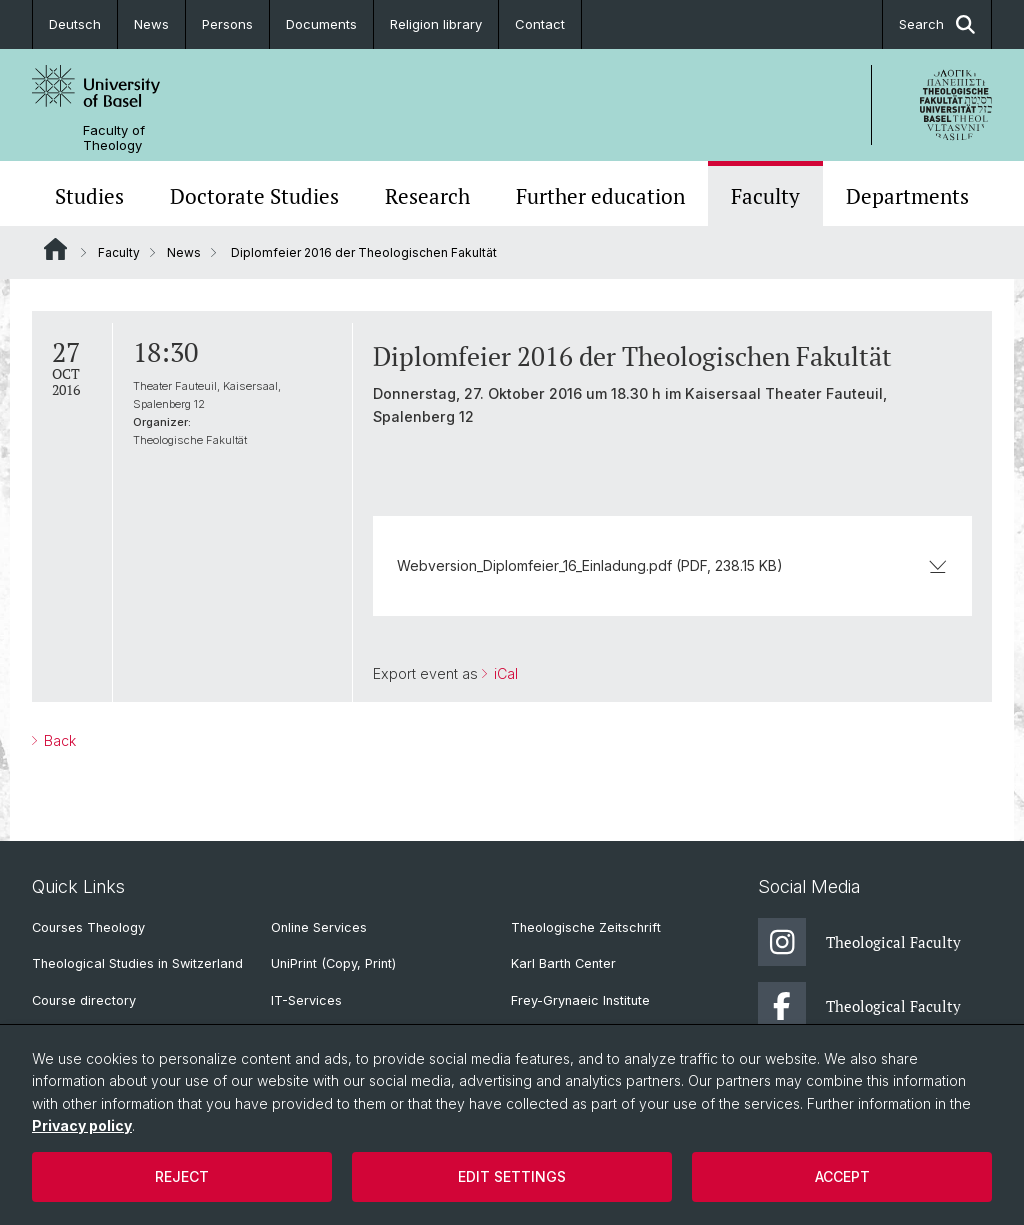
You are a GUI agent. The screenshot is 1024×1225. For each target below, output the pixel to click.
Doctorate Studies (254, 196)
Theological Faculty (859, 942)
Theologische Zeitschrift (586, 927)
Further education (600, 196)
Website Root (55, 249)
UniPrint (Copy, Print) (333, 963)
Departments (907, 196)
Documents (321, 24)
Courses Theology (88, 927)
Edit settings (512, 1176)
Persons (227, 24)
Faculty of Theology (114, 138)
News (151, 24)
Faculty (765, 196)
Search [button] (937, 24)
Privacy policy (82, 1125)
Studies (89, 196)
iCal (504, 673)
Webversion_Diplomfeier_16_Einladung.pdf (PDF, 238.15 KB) (672, 565)
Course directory (84, 1000)
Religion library (436, 24)
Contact (540, 24)
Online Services (319, 927)
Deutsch (75, 24)
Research (427, 196)
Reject (182, 1176)
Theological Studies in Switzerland (137, 963)
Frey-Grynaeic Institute (580, 1000)
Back (58, 740)
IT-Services (306, 1000)
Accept (842, 1176)
